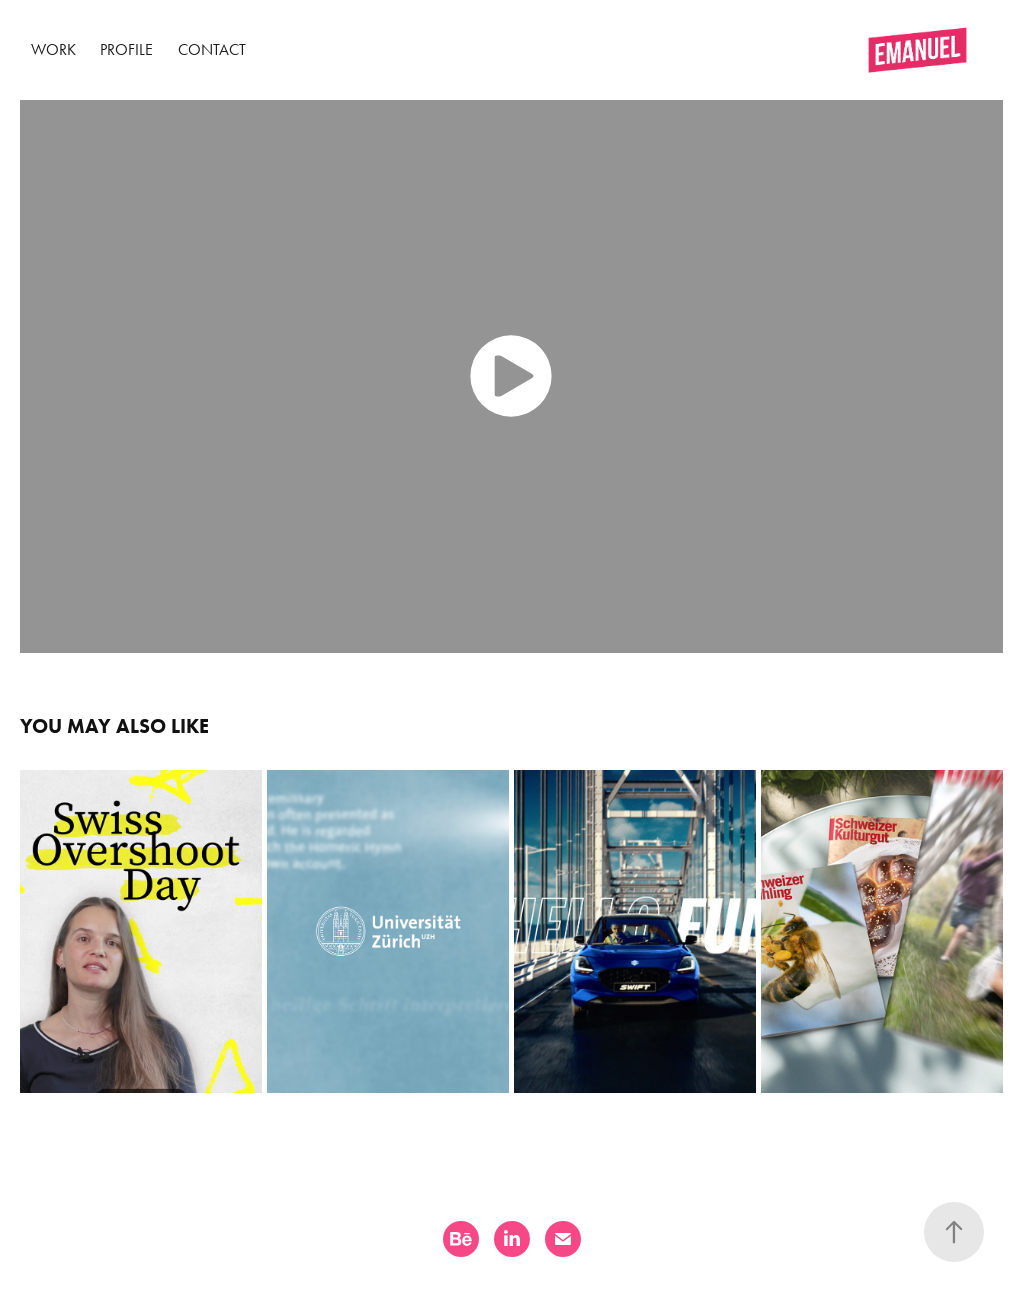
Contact (212, 49)
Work (53, 49)
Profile (126, 49)
